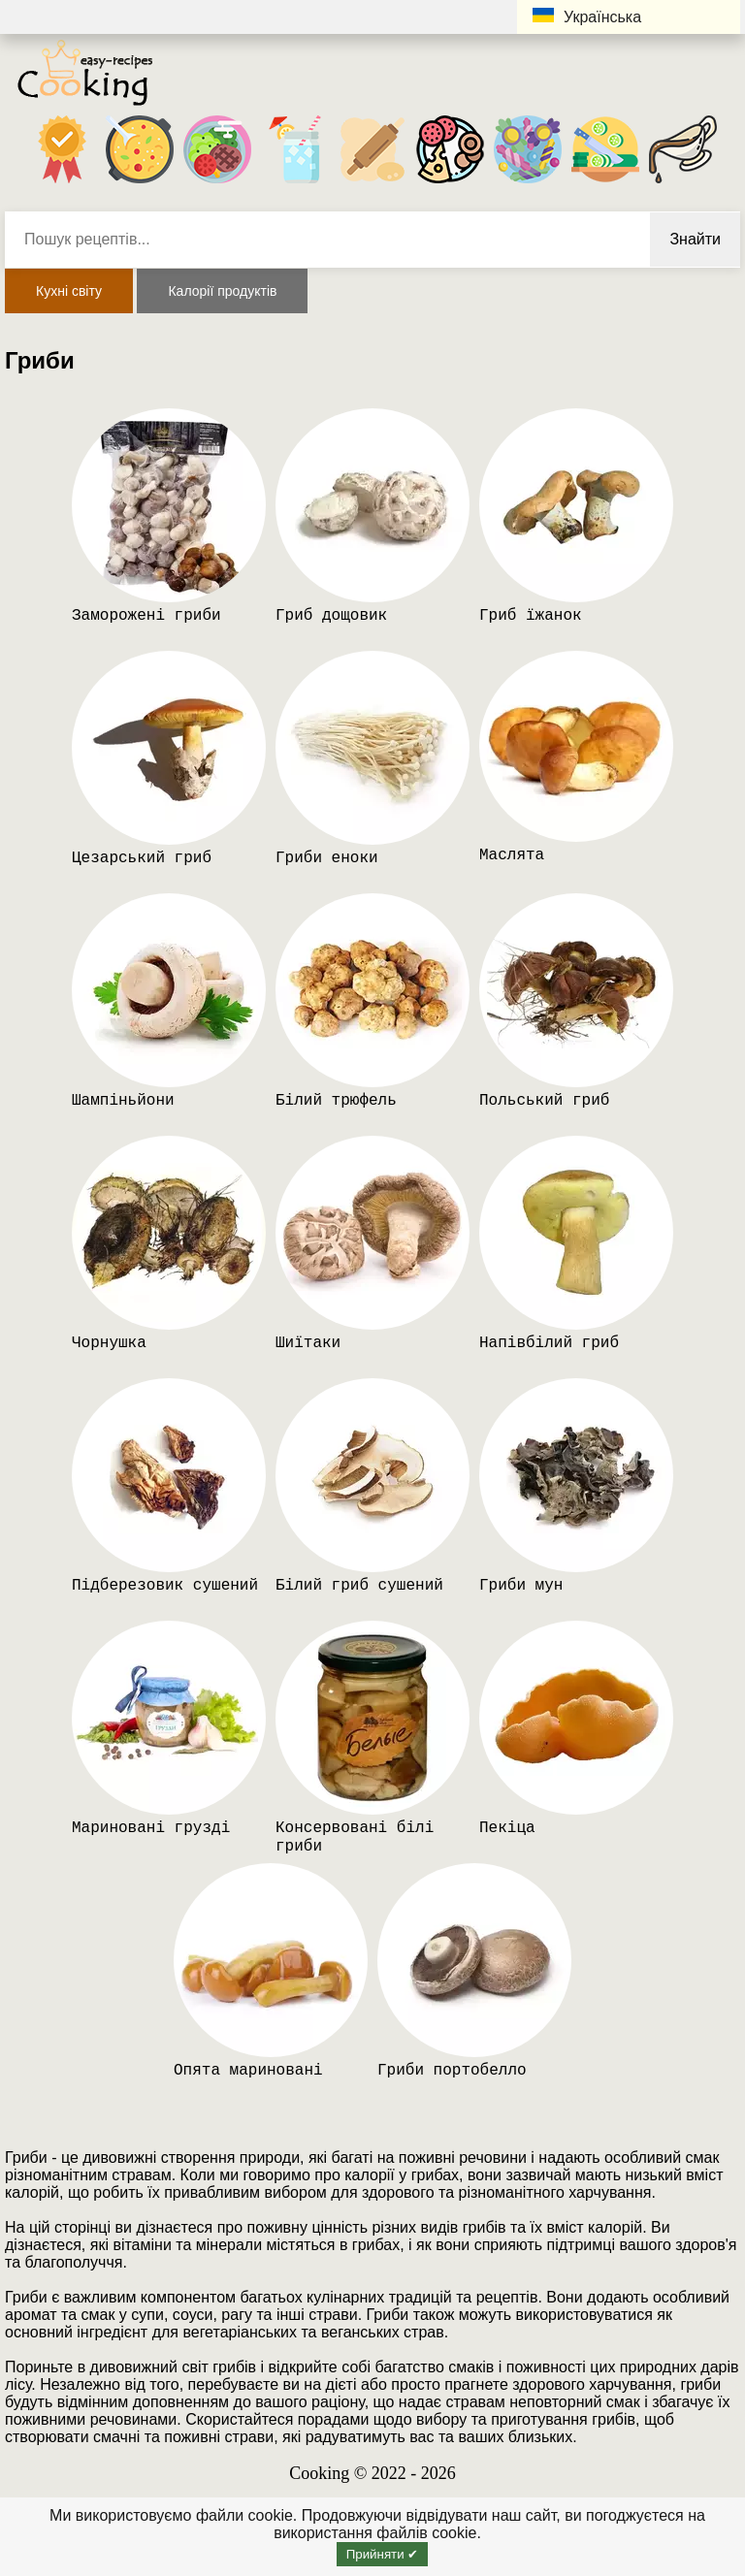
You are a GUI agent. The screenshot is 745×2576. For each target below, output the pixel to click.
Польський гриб (544, 1101)
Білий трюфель (336, 1101)
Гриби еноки (326, 858)
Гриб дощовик (331, 616)
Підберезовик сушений (165, 1585)
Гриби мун (521, 1585)
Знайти (695, 239)
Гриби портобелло (452, 2070)
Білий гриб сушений (359, 1585)
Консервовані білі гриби (354, 1837)
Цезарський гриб (141, 858)
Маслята (511, 855)
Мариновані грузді (151, 1828)
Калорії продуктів (222, 291)
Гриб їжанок (530, 616)
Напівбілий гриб (549, 1343)
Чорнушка (109, 1343)
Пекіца (507, 1828)
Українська (587, 16)
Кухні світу (69, 291)
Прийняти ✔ (382, 2554)
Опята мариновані (248, 2070)
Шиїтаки (307, 1343)
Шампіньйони (123, 1101)
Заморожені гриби (146, 616)
